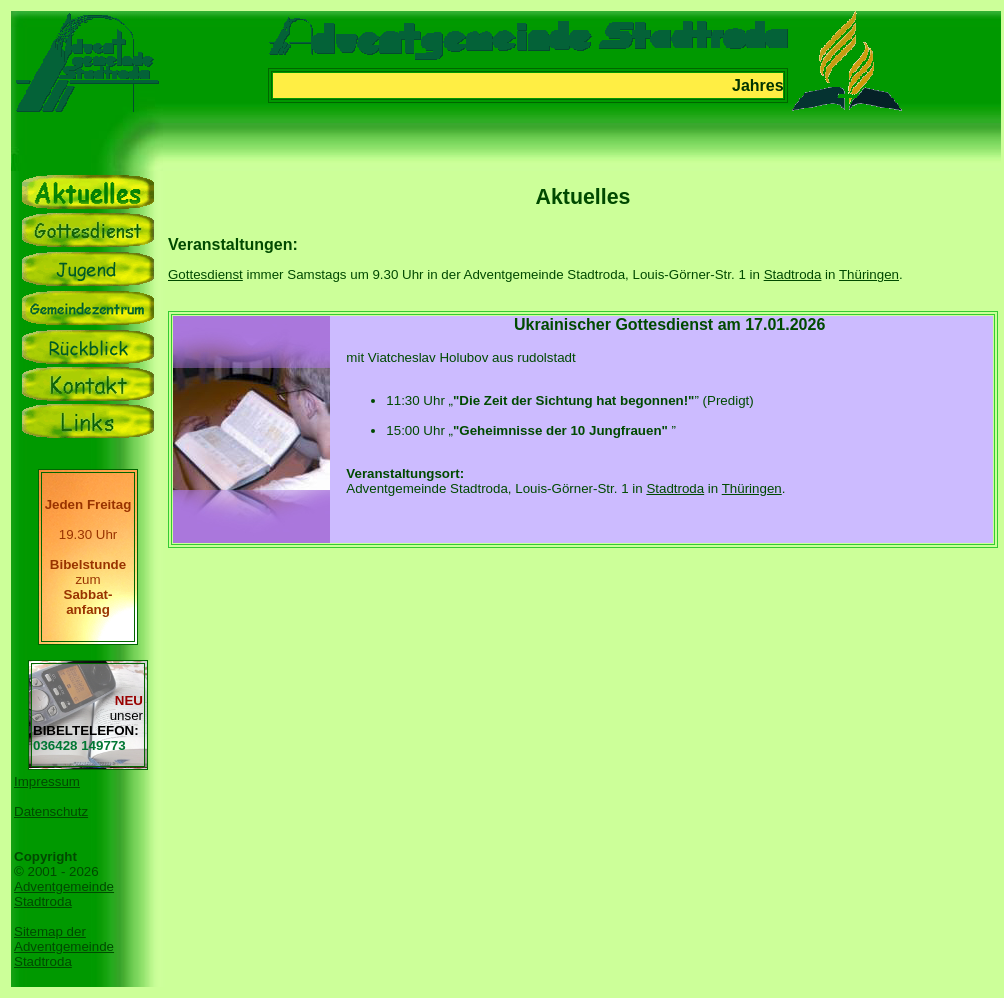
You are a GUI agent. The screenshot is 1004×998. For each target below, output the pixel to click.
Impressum (47, 781)
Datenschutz (51, 811)
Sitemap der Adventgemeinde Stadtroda (64, 946)
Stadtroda (793, 274)
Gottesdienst (205, 274)
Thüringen (869, 274)
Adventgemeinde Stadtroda (64, 894)
